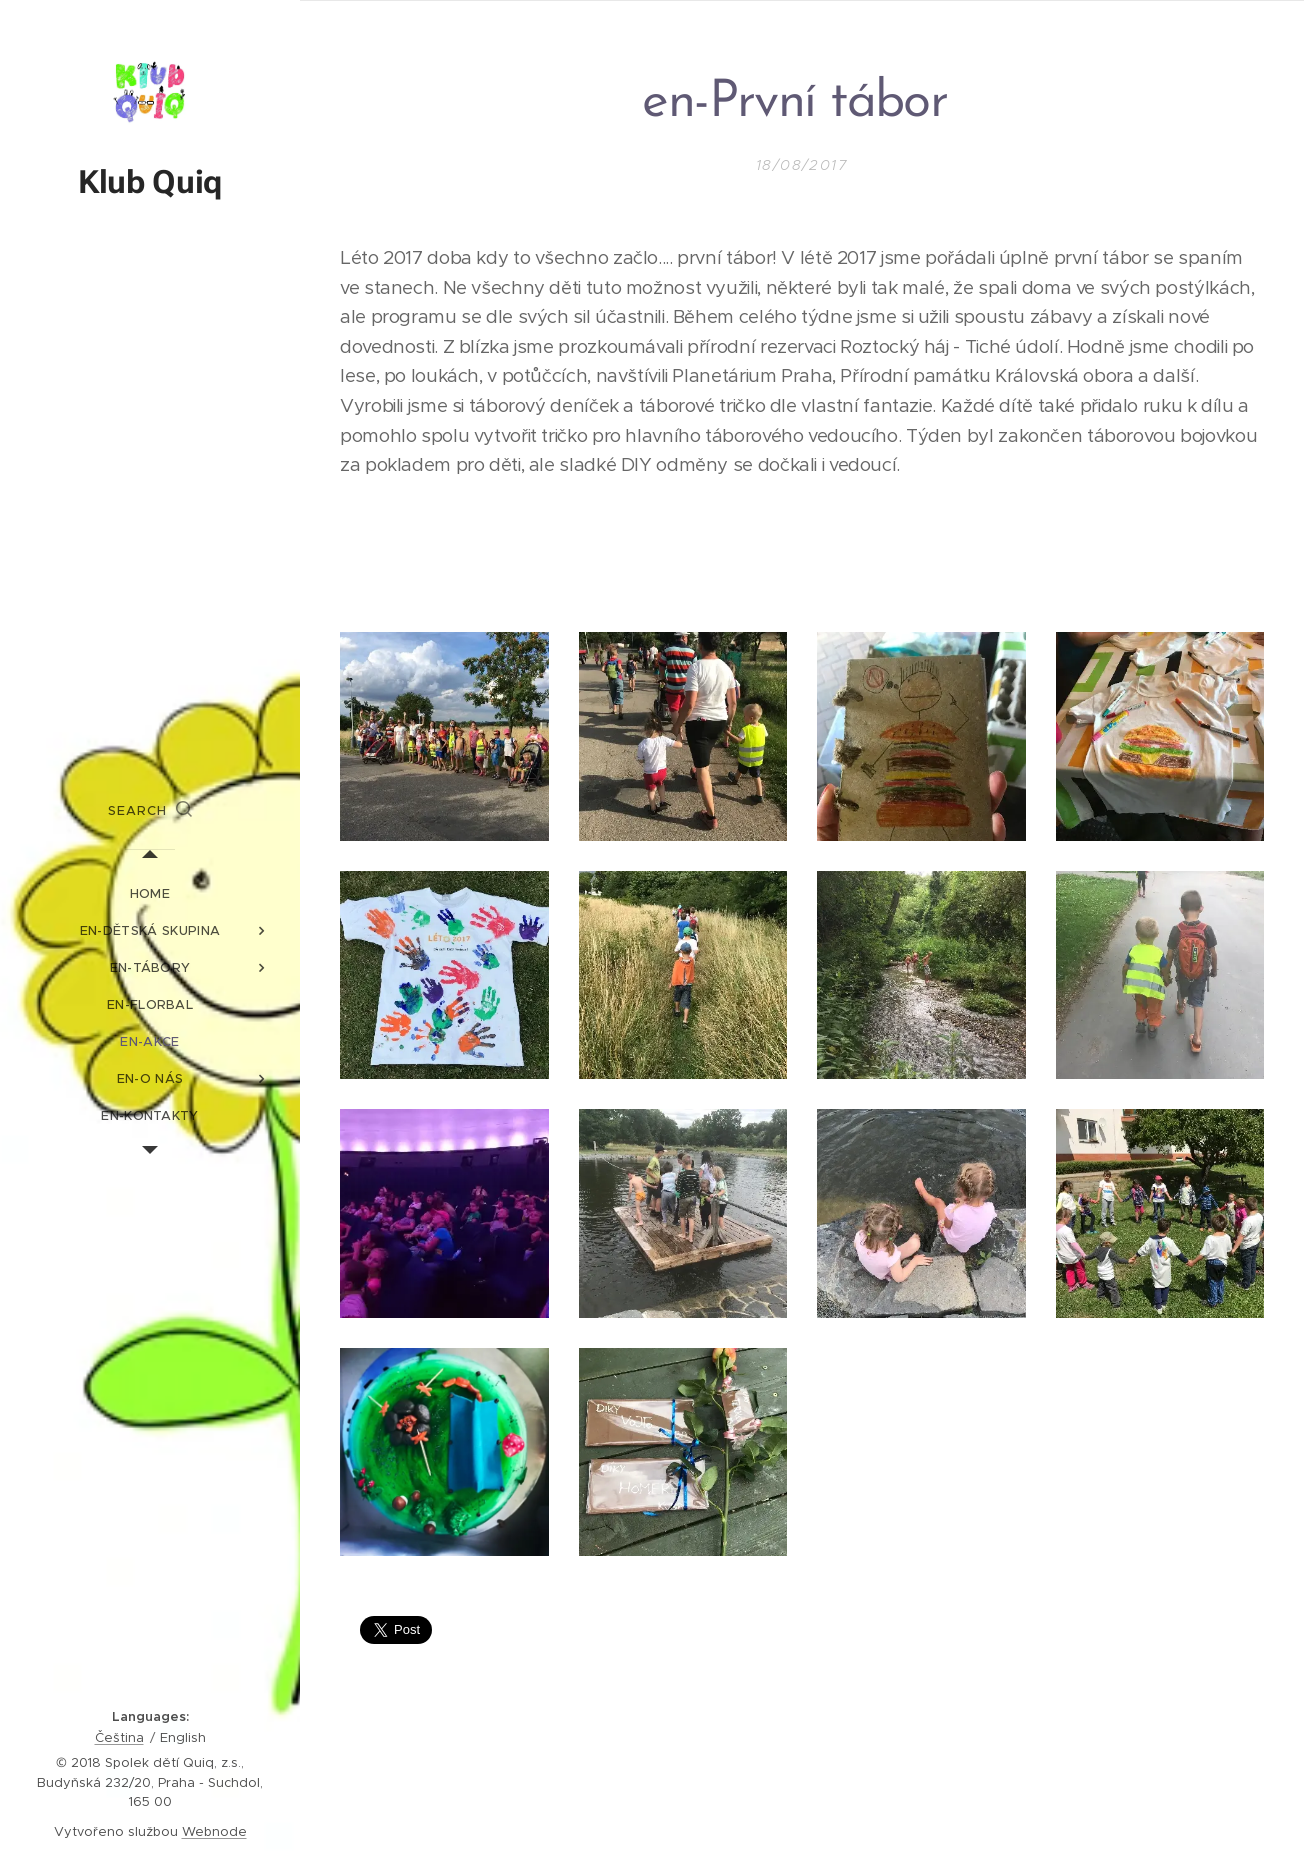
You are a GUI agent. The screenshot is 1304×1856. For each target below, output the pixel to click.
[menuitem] (150, 893)
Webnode (214, 1831)
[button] (150, 811)
